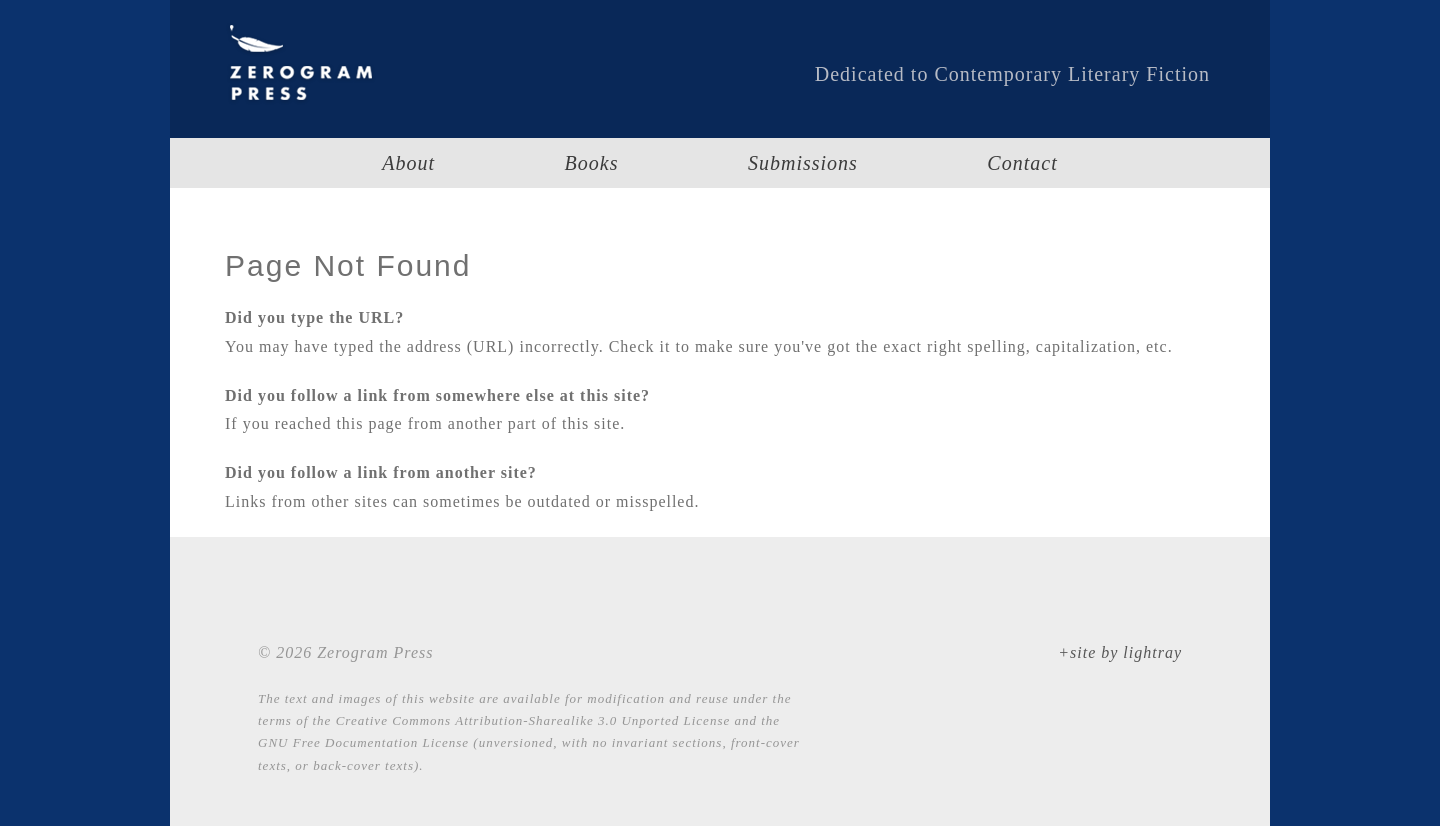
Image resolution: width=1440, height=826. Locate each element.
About (408, 163)
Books (592, 163)
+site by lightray (1120, 652)
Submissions (803, 163)
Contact (1022, 163)
